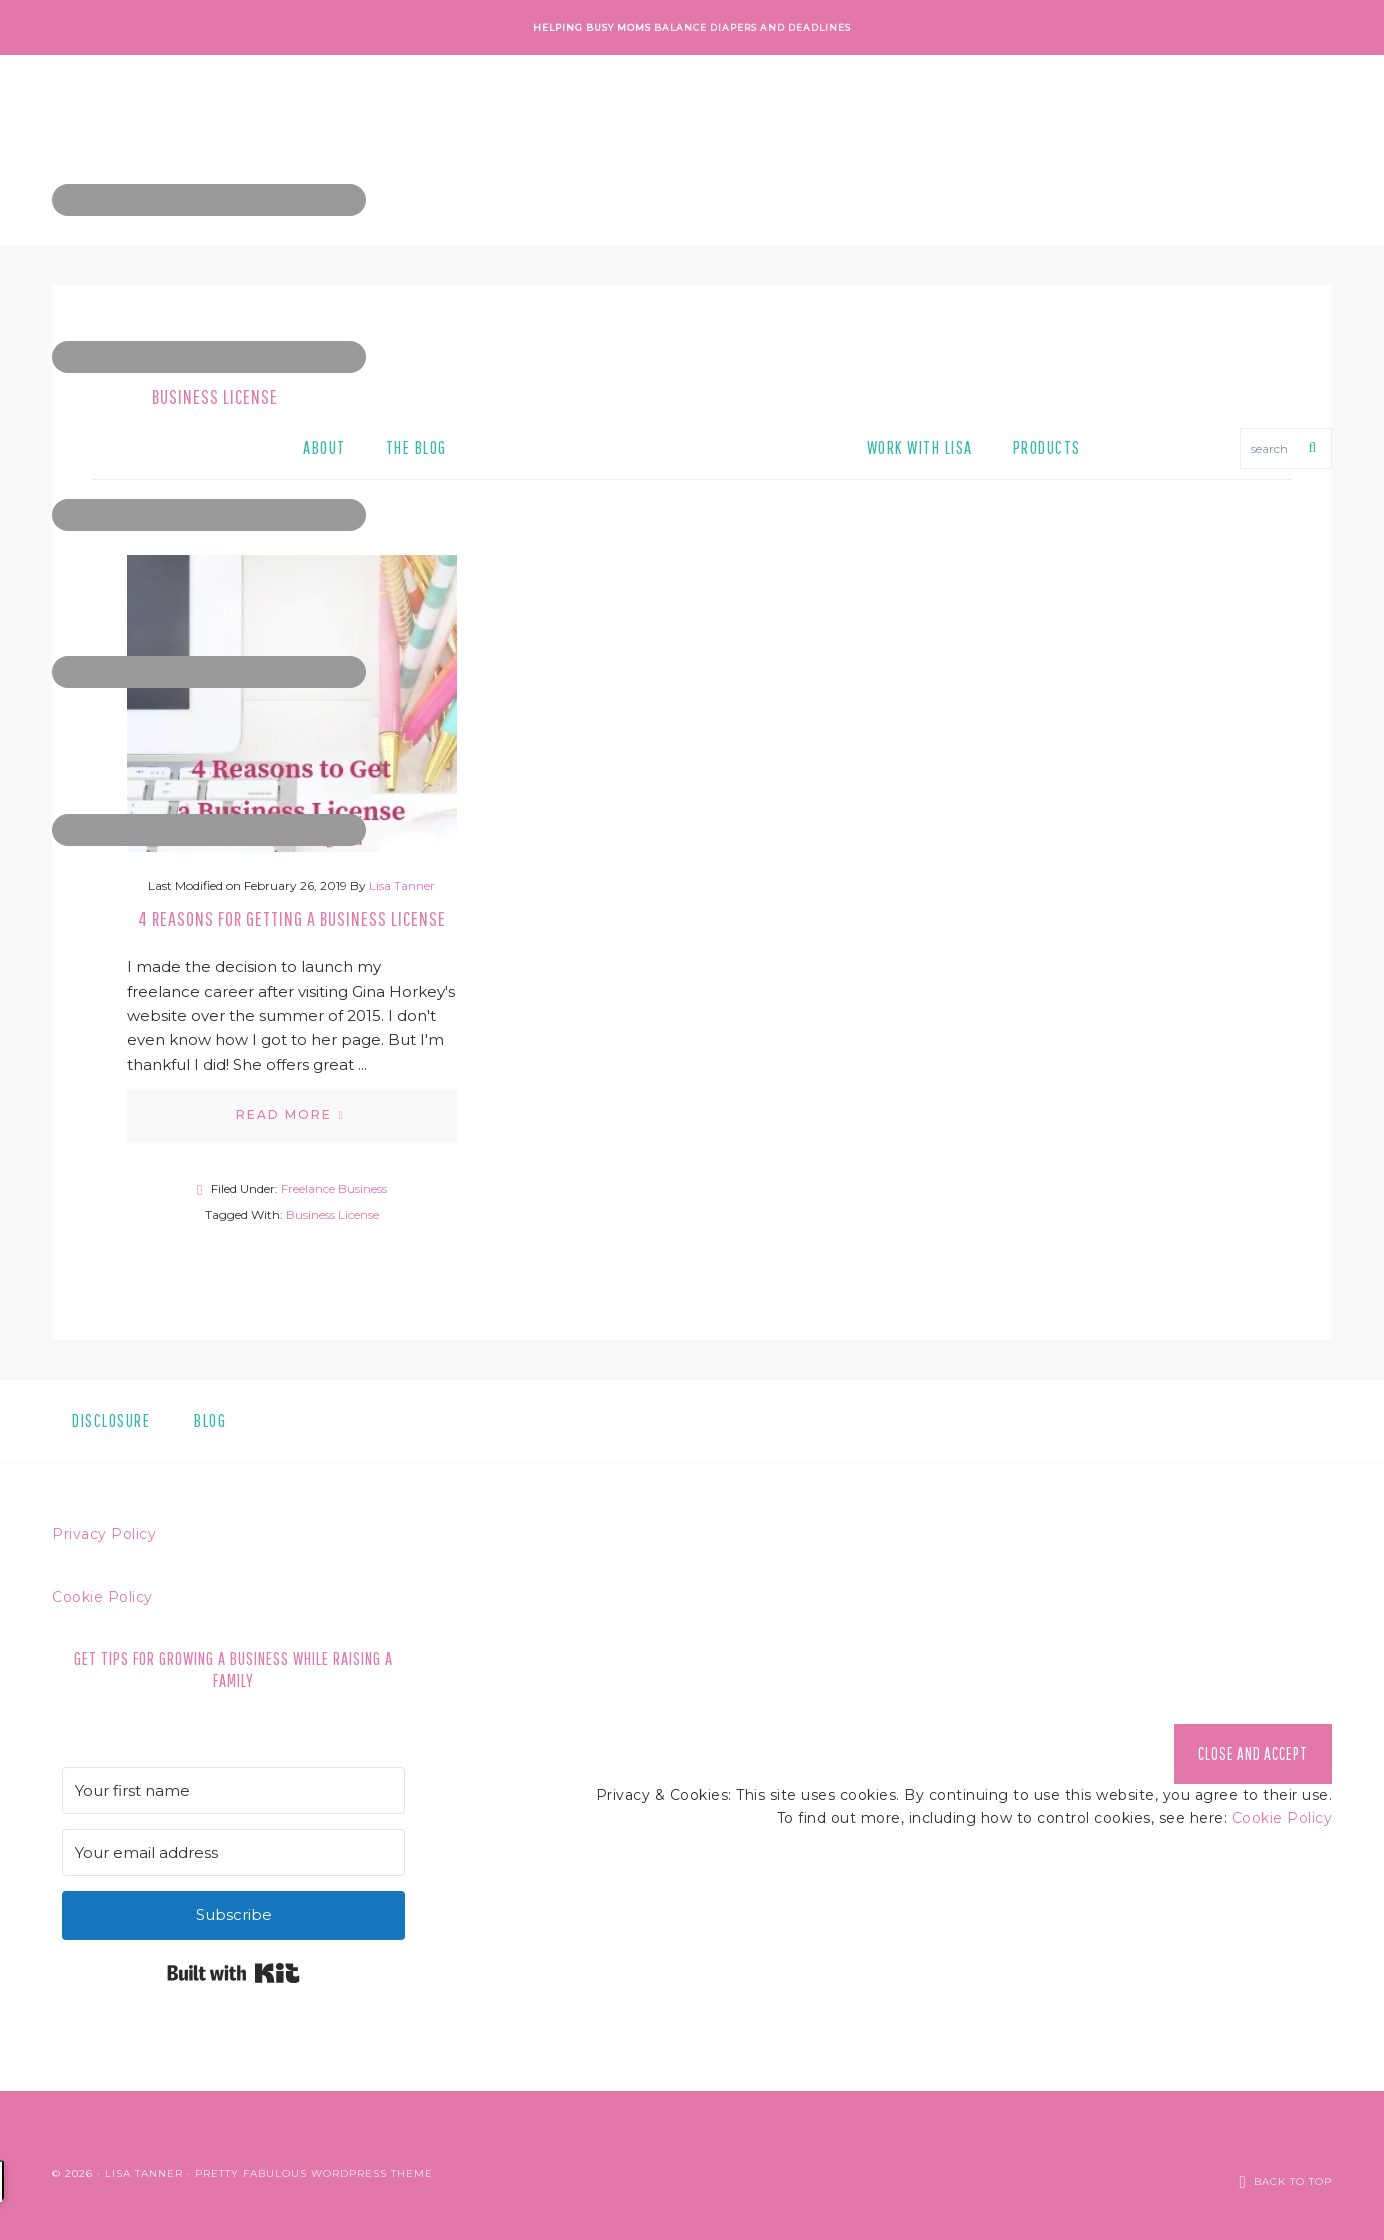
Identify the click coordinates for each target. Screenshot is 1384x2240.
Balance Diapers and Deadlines (752, 27)
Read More (284, 1114)
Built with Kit (233, 1973)
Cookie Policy (102, 1597)
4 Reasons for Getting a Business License (292, 918)
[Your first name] (233, 1790)
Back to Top (1293, 2164)
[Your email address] (233, 1852)
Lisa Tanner (144, 2164)
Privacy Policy (104, 1534)
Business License (332, 1214)
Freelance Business (334, 1188)
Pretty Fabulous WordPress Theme (314, 2164)
